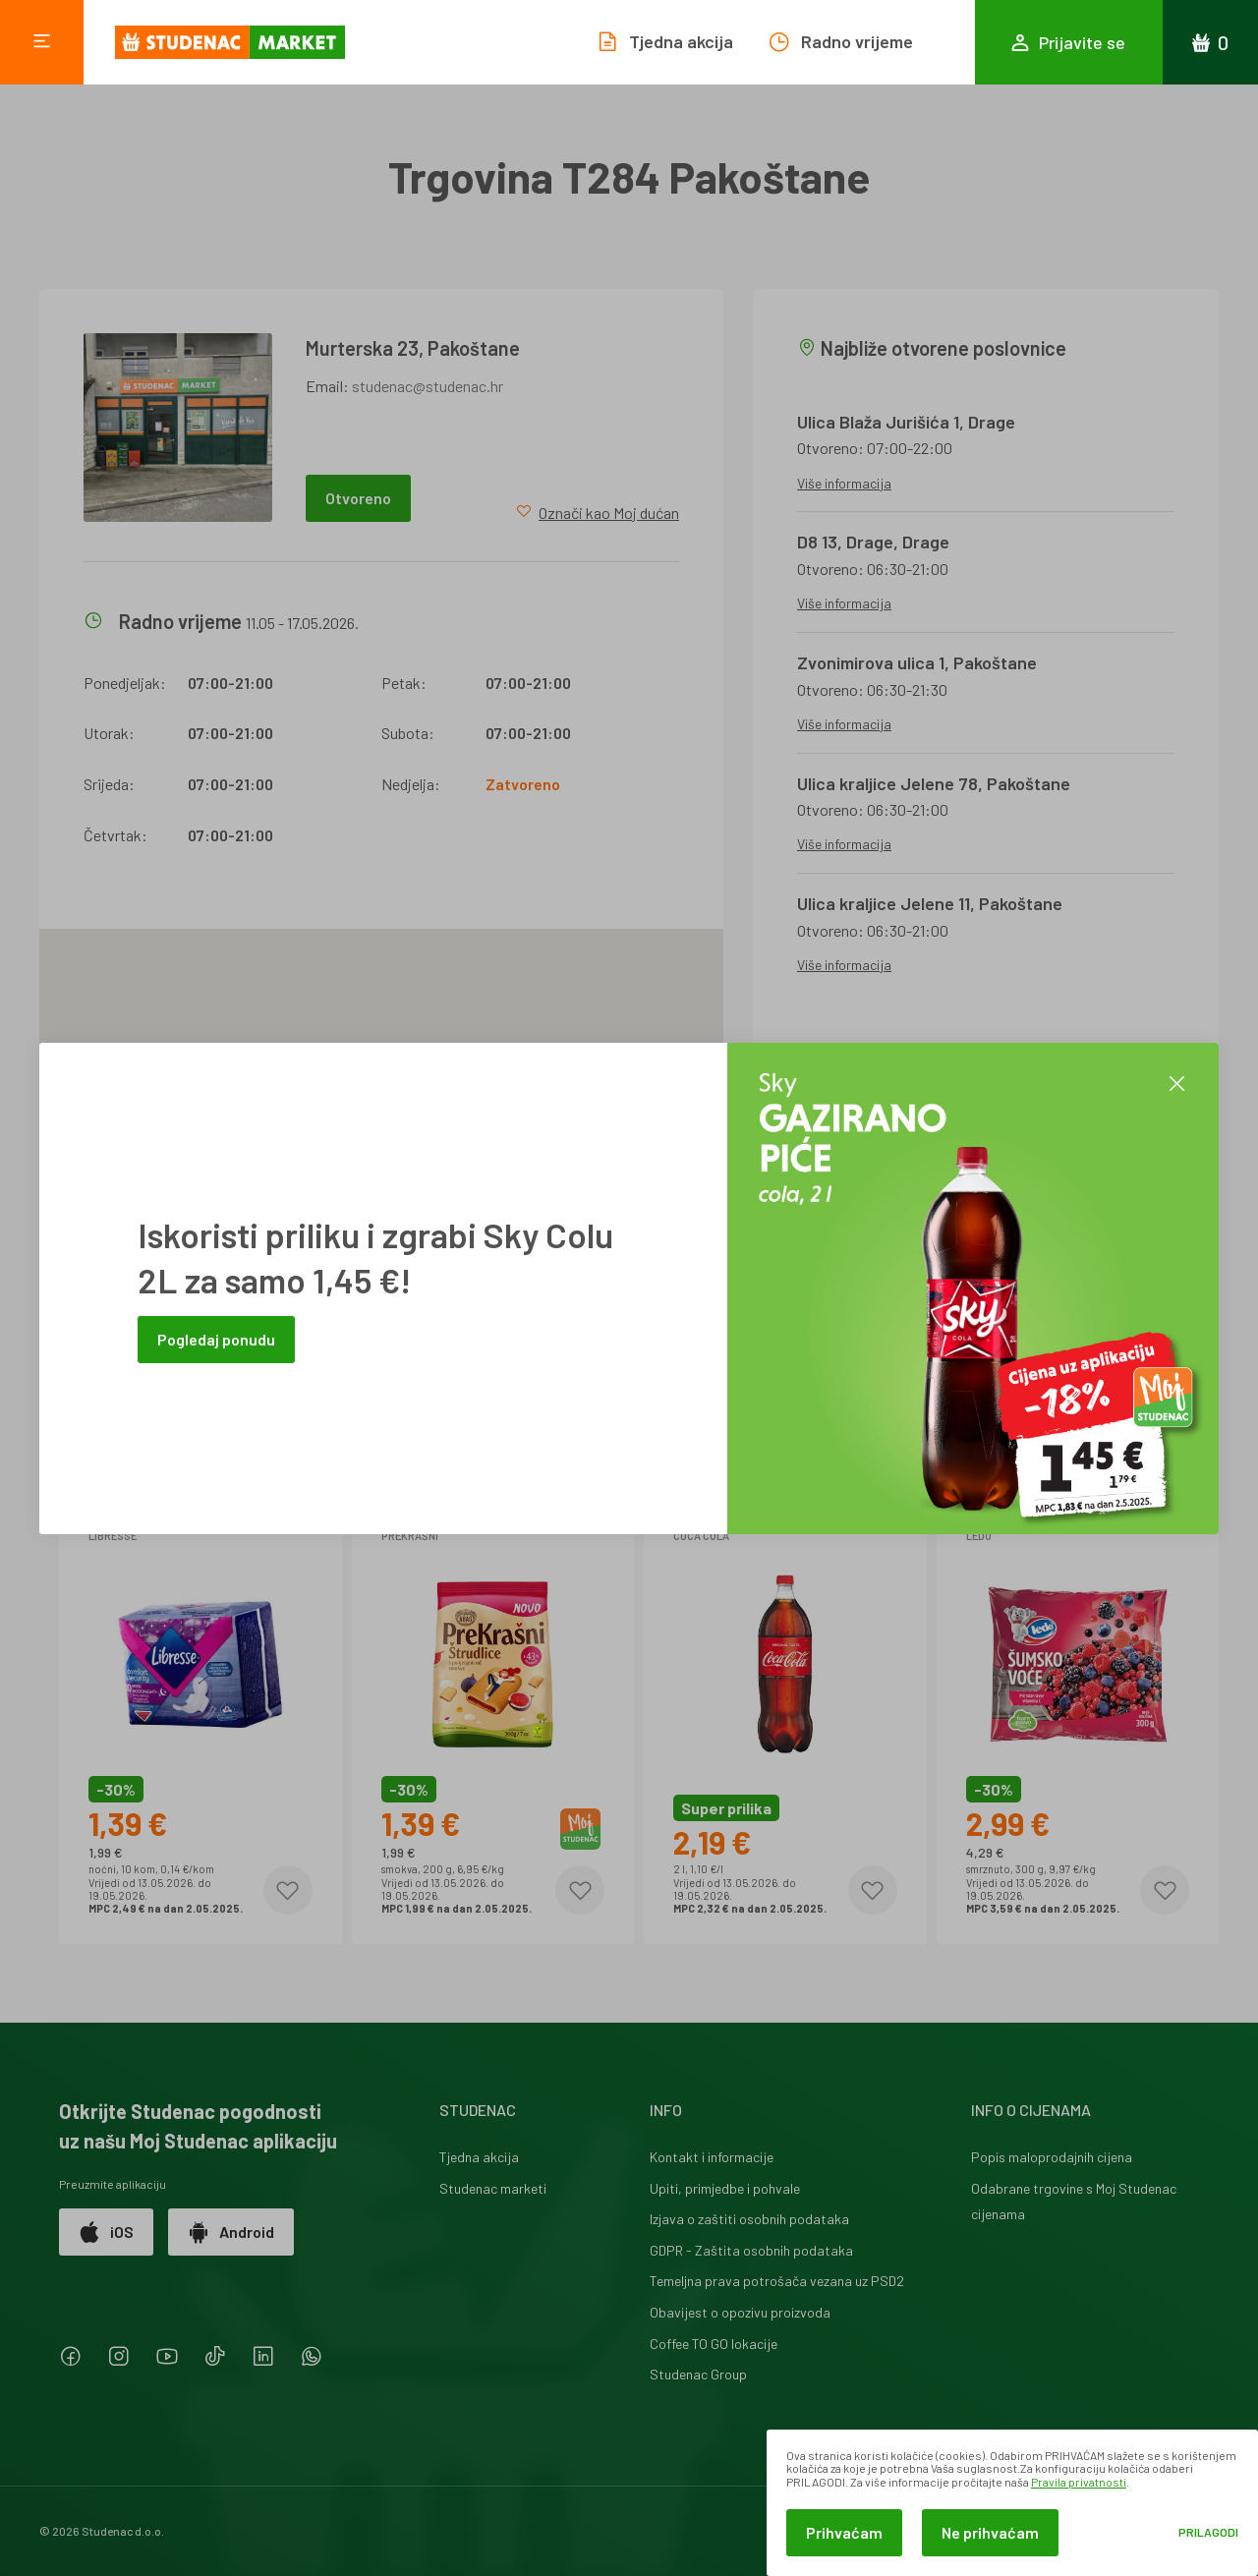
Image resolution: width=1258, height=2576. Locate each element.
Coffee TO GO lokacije (713, 2343)
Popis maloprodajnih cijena (1051, 2156)
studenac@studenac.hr (427, 385)
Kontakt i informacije (711, 2156)
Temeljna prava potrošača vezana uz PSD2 (777, 2280)
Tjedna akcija (479, 2156)
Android (231, 2232)
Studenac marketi (492, 2188)
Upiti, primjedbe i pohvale (725, 2188)
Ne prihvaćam (990, 2532)
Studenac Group (698, 2374)
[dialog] (1012, 2503)
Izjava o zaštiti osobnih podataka (749, 2218)
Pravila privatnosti (1078, 2482)
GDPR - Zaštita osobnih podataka (751, 2250)
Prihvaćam (844, 2532)
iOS (106, 2232)
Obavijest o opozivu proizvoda (740, 2312)
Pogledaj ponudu (216, 1339)
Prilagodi (1208, 2532)
